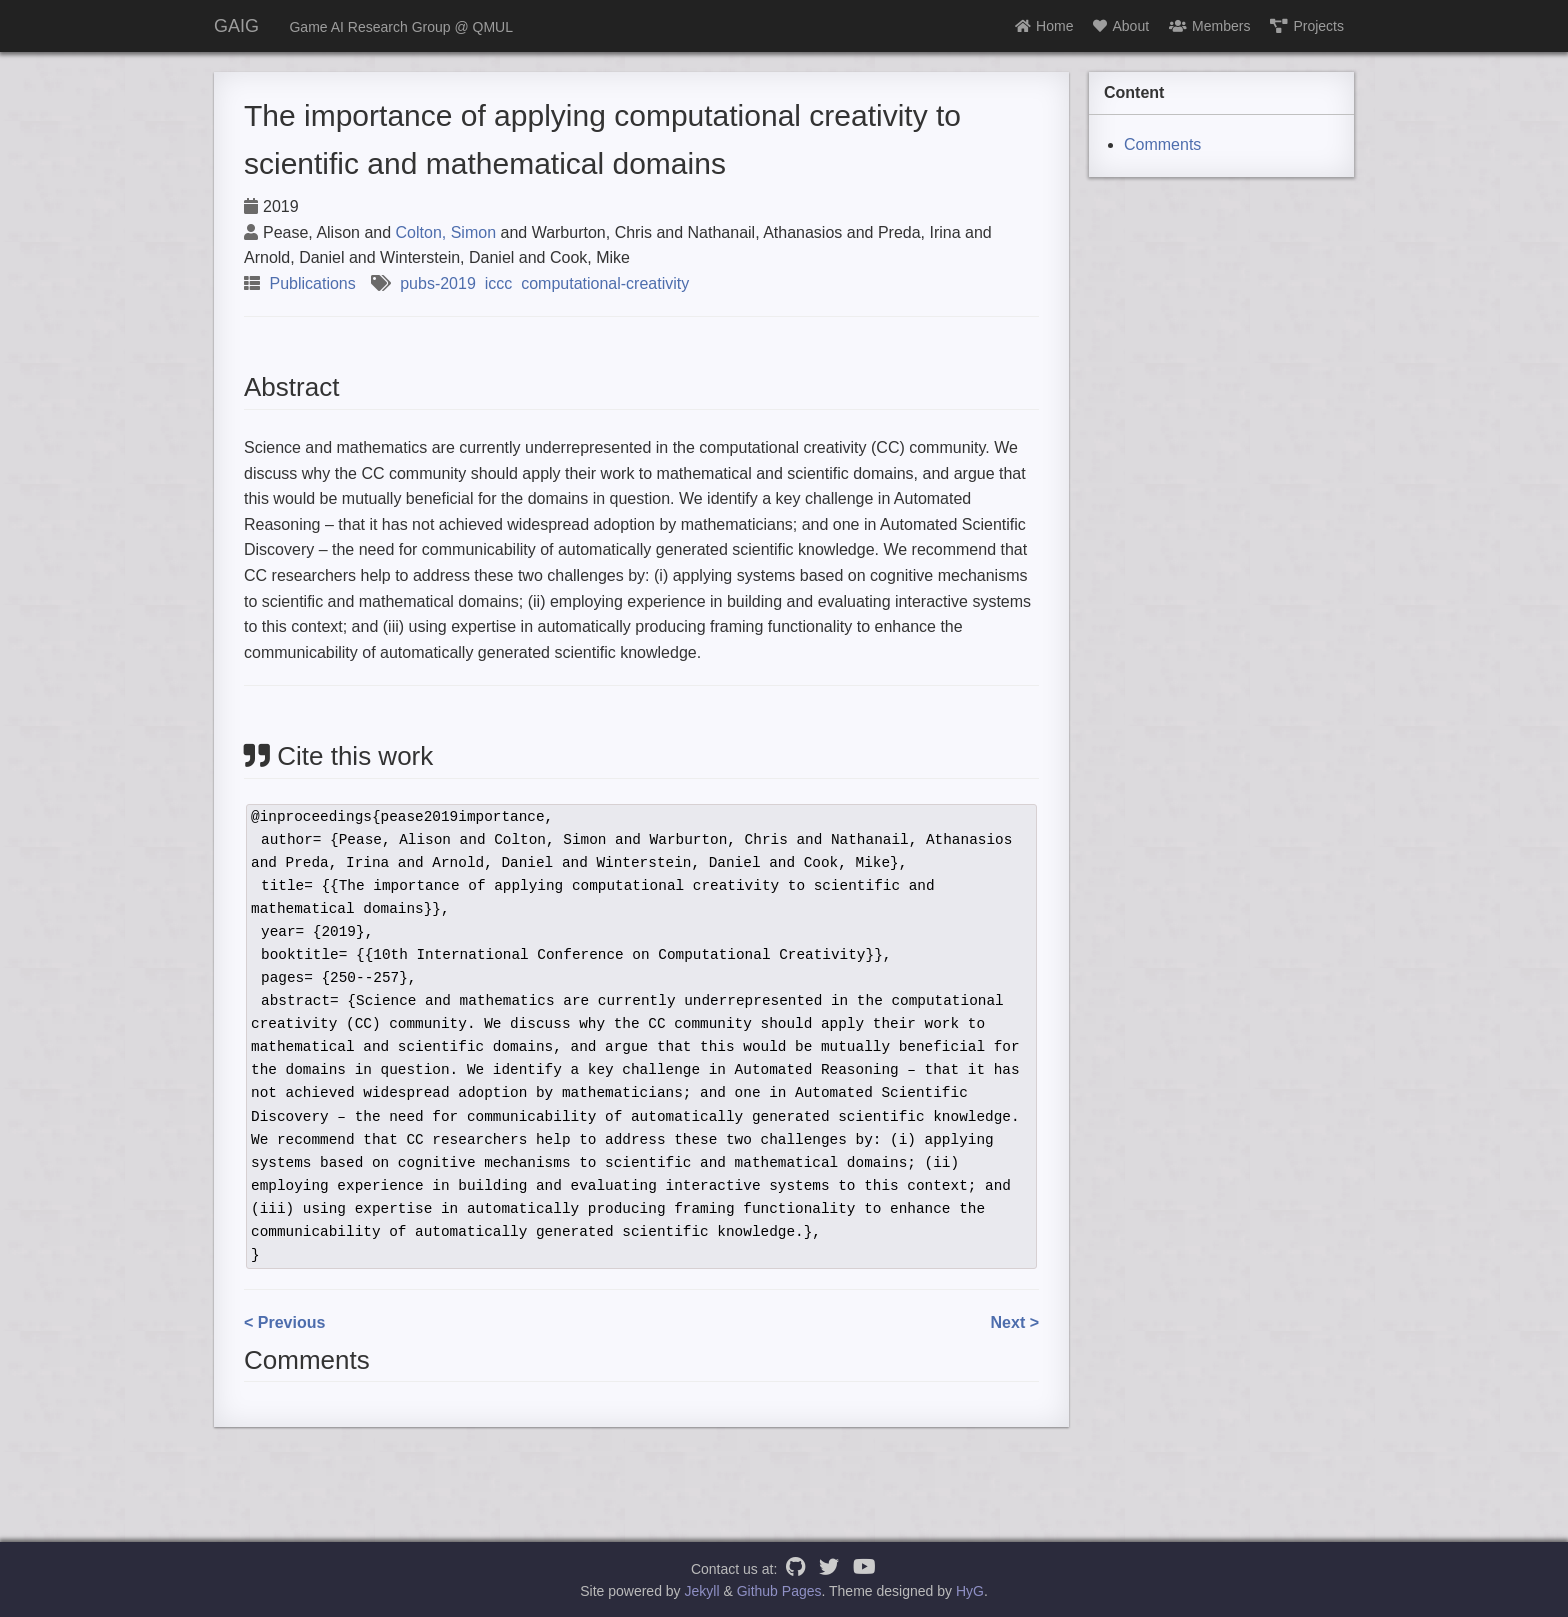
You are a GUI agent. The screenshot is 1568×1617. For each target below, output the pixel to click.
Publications (312, 283)
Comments (1162, 144)
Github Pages (779, 1591)
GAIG (236, 26)
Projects (1307, 26)
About (1121, 26)
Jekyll (702, 1591)
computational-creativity (605, 283)
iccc (499, 283)
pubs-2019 (438, 283)
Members (1209, 26)
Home (1044, 26)
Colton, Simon (446, 232)
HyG (970, 1591)
